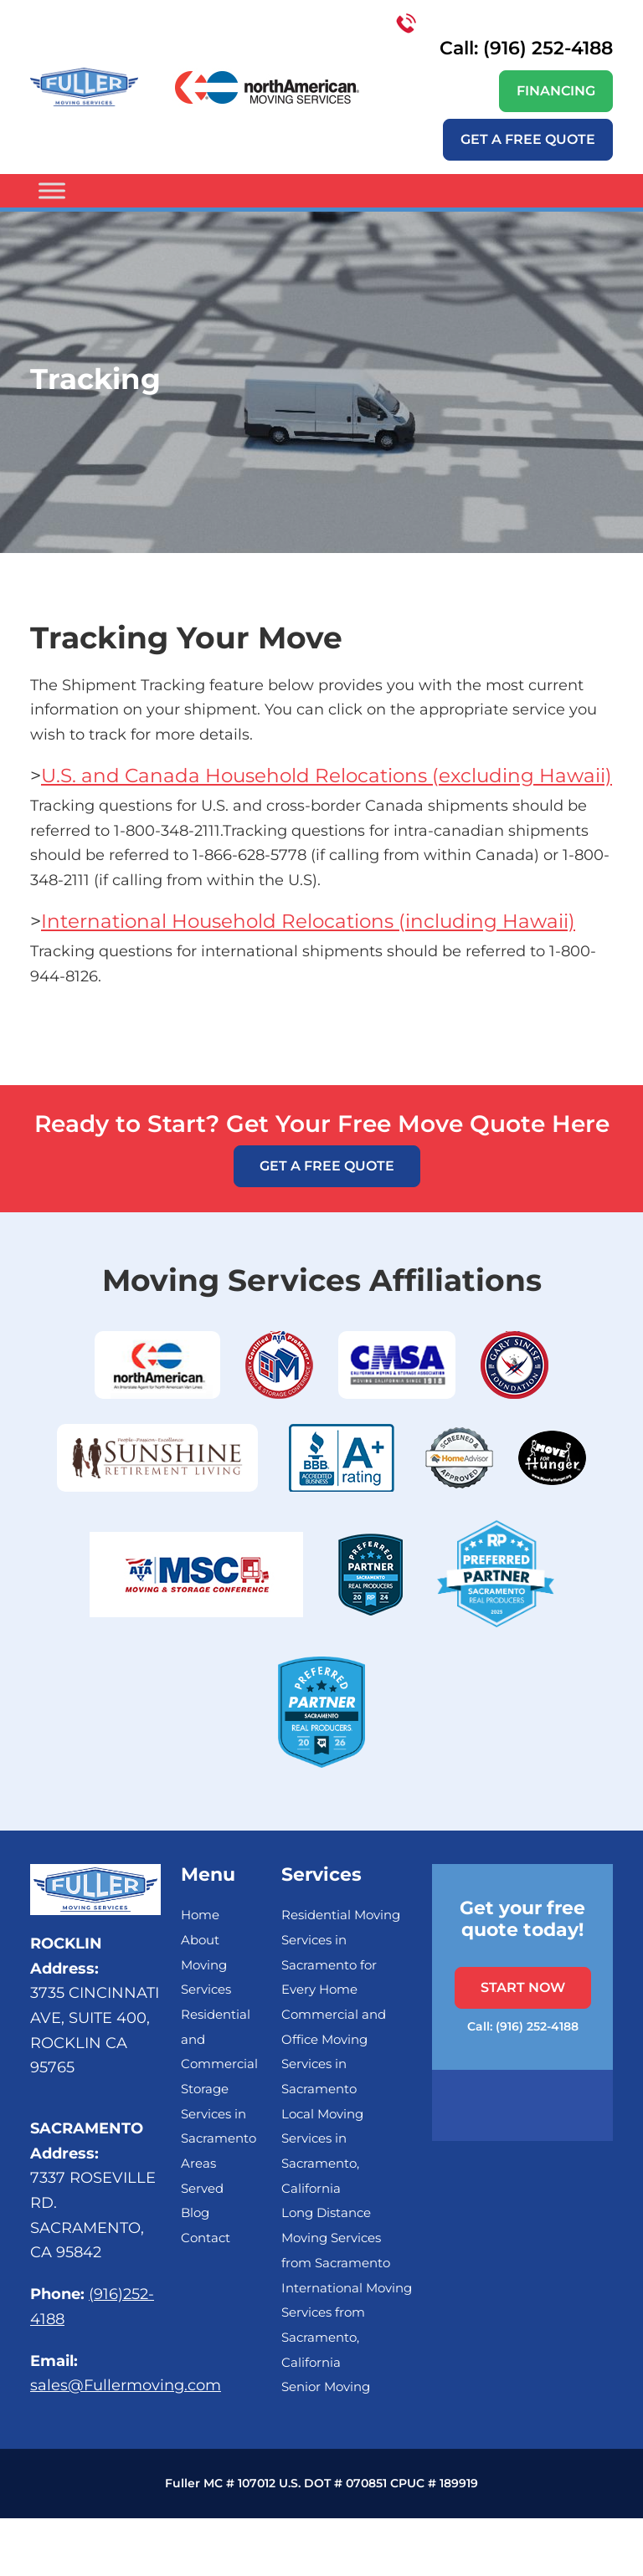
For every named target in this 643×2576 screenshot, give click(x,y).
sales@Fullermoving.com (125, 2385)
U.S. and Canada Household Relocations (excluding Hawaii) (326, 775)
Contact (205, 2238)
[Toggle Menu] (52, 191)
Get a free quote (527, 139)
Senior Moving (325, 2386)
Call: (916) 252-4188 (504, 36)
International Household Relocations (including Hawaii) (308, 921)
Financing (556, 91)
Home (200, 1915)
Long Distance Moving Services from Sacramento (335, 2238)
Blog (195, 2213)
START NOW (523, 1987)
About (200, 1940)
